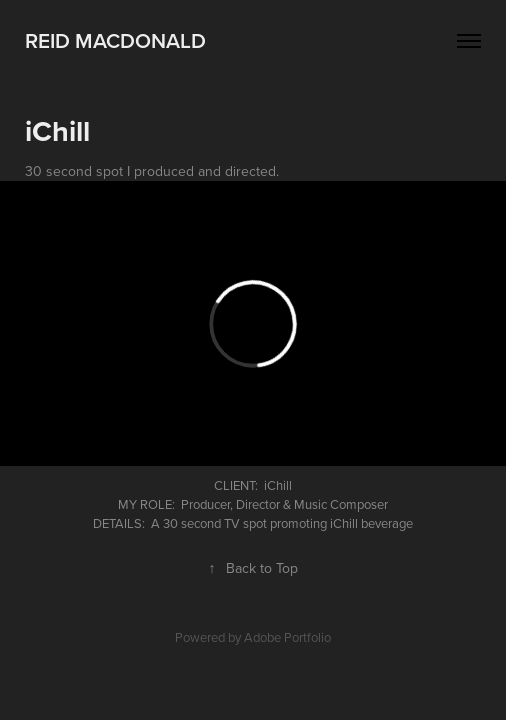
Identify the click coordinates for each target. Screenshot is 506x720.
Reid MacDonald (115, 40)
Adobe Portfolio (287, 637)
